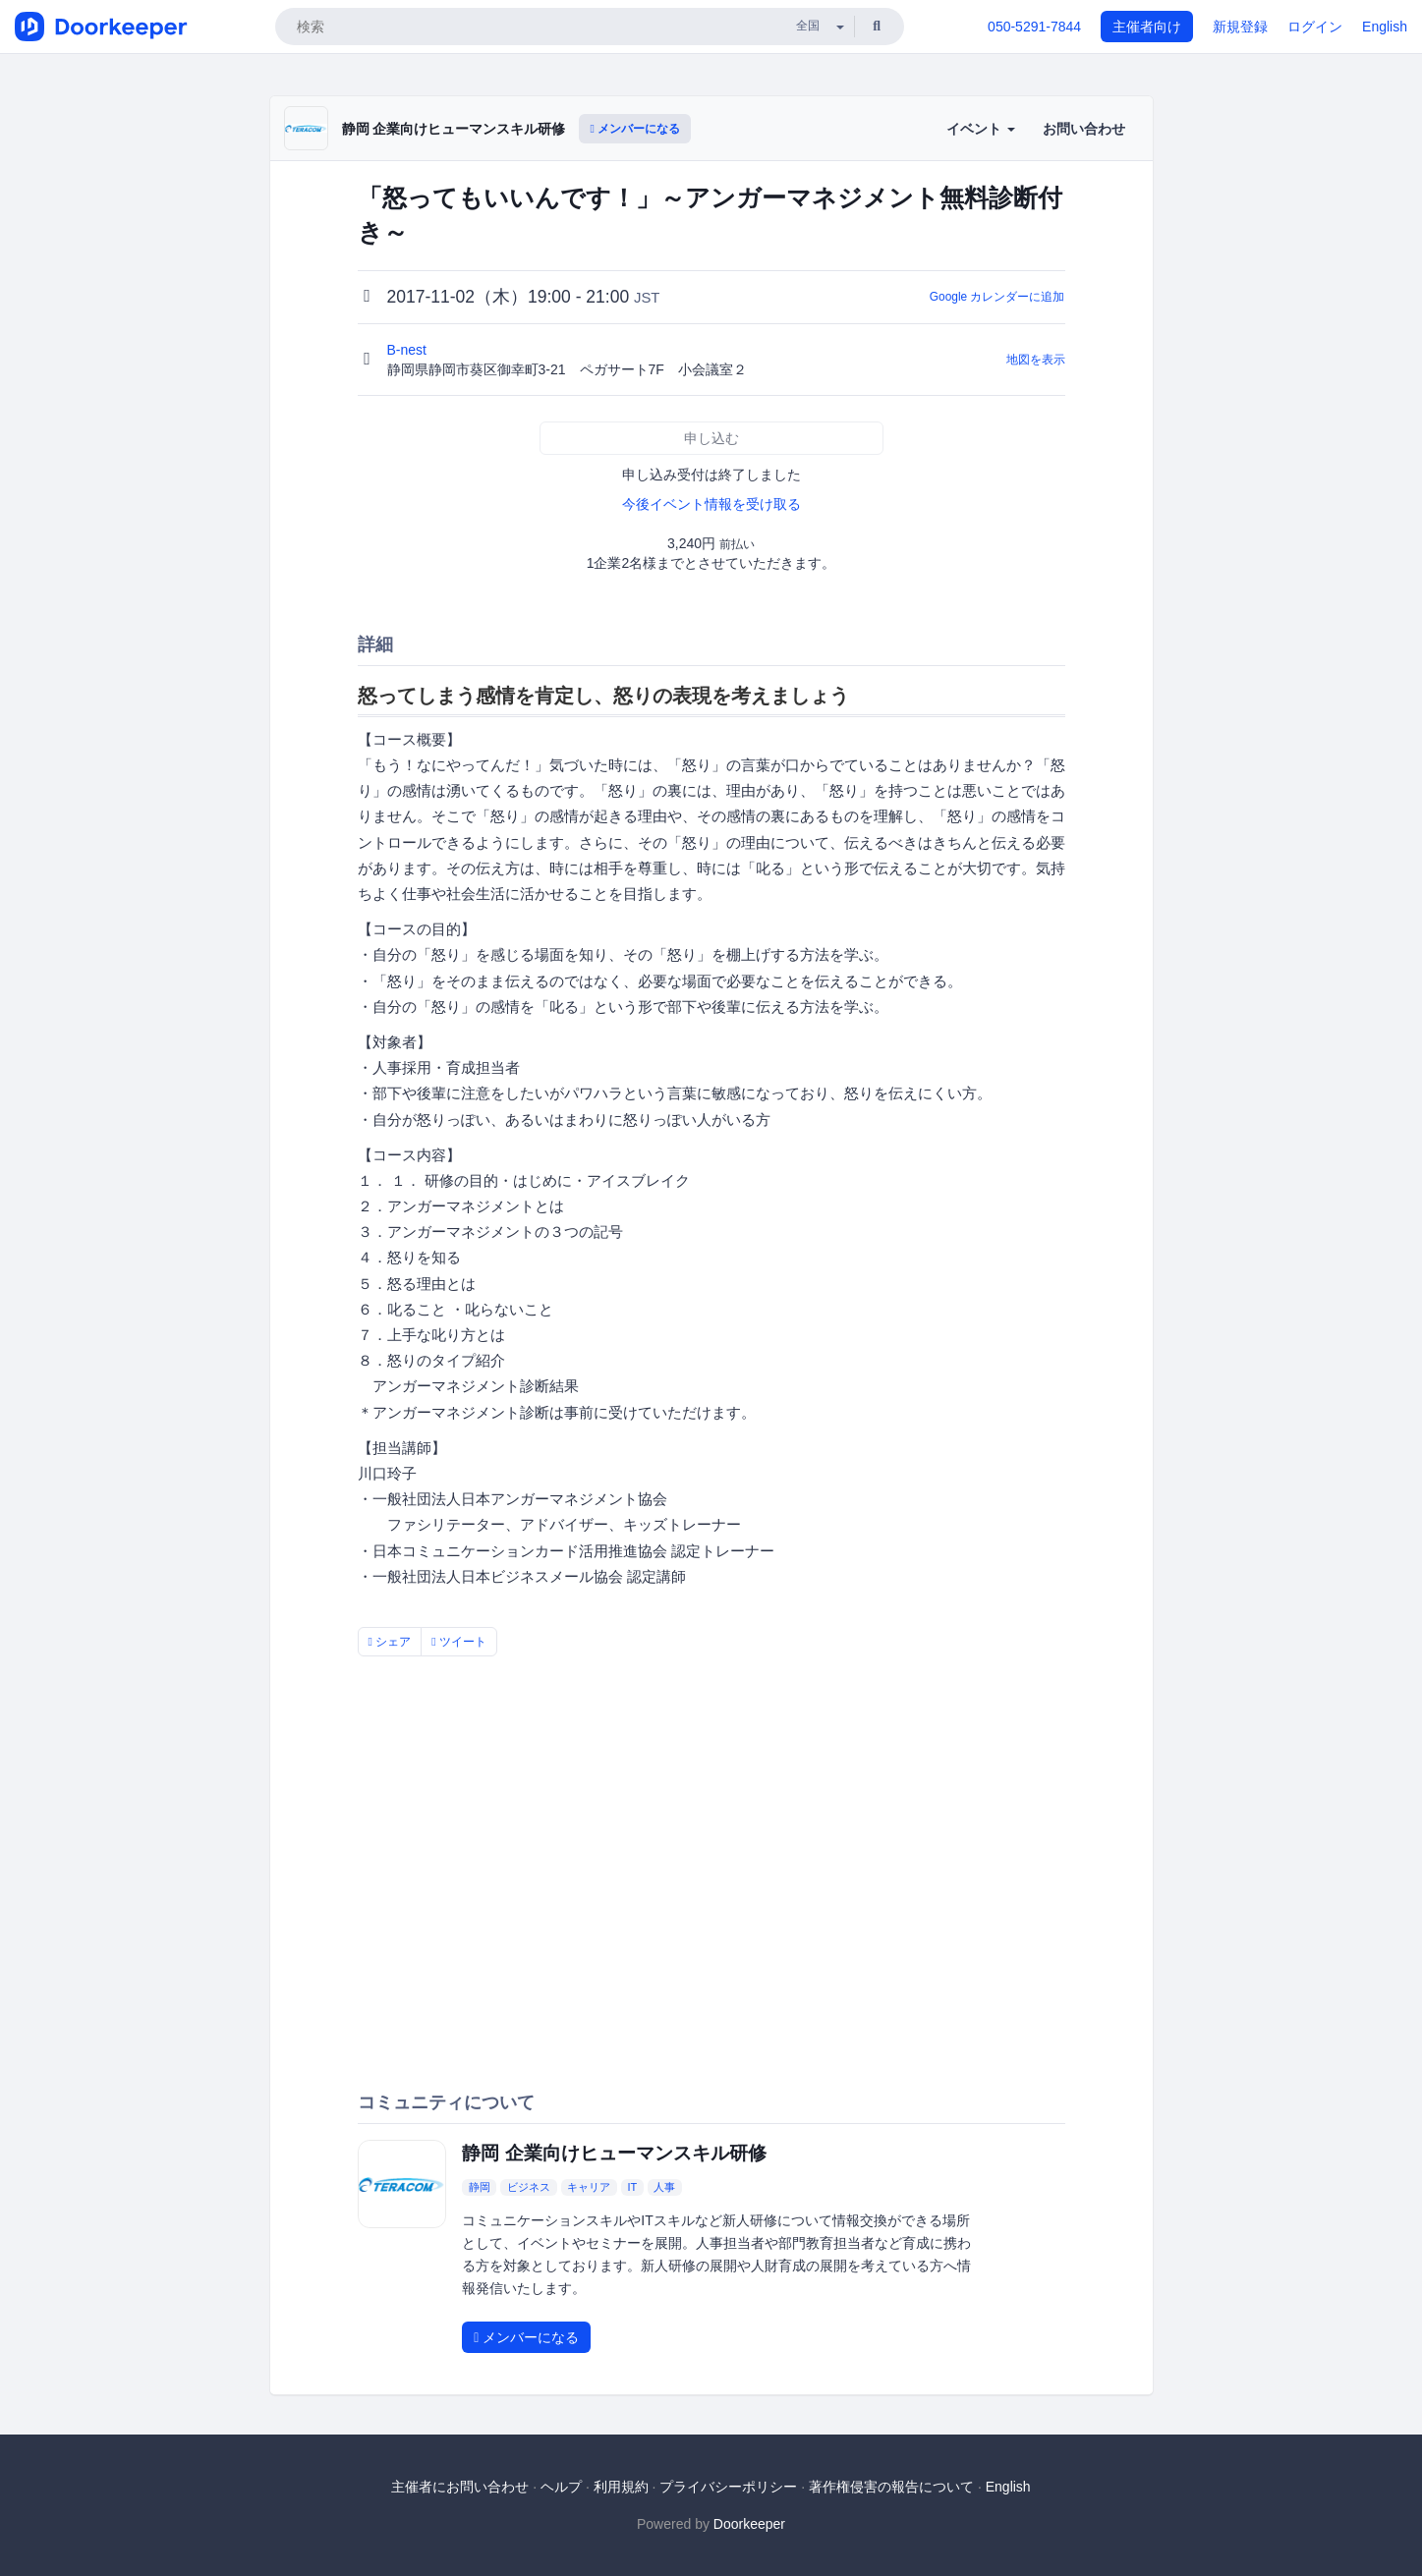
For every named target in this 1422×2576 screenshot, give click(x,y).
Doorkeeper (749, 2524)
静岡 (479, 2187)
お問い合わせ (1084, 129)
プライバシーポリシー (728, 2486)
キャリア (588, 2187)
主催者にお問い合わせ (460, 2486)
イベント (980, 129)
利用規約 (621, 2486)
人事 (664, 2187)
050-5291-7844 (1034, 26)
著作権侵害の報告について (891, 2486)
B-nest (408, 350)
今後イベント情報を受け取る (711, 504)
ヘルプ (561, 2486)
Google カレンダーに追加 (997, 297)
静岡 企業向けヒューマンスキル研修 (454, 129)
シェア (390, 1642)
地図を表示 (1035, 359)
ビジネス (528, 2187)
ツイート (458, 1642)
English (1384, 26)
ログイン (1314, 26)
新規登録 (1240, 26)
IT (632, 2187)
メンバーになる (635, 129)
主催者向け (1146, 26)
